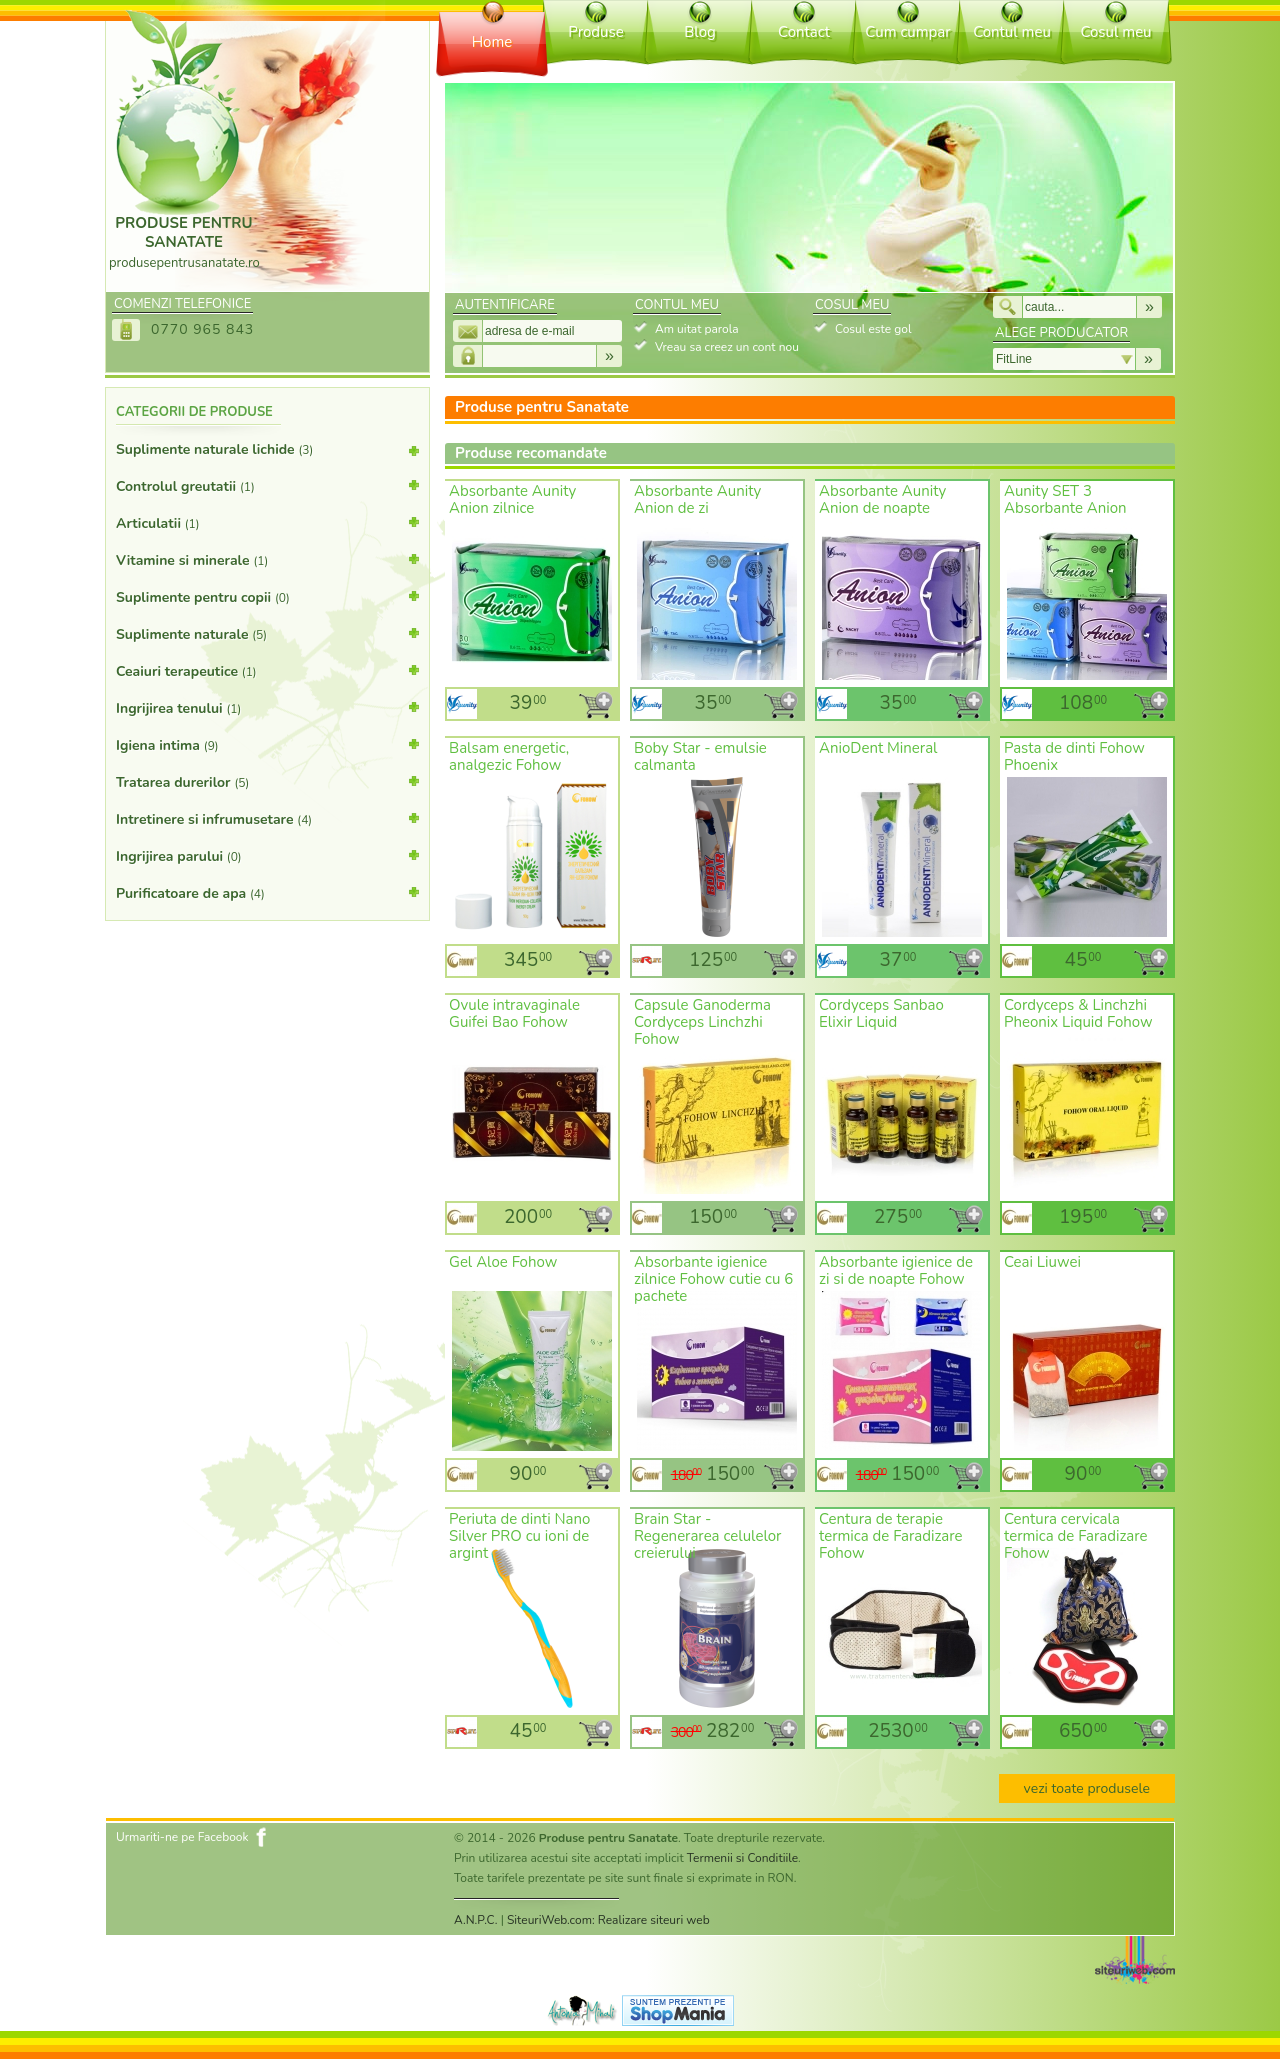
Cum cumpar (907, 32)
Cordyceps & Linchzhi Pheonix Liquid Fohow (1078, 1013)
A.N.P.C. (476, 1920)
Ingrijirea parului (267, 855)
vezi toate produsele (1087, 1788)
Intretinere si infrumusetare (267, 818)
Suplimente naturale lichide (267, 453)
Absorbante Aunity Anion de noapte (882, 499)
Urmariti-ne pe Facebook (182, 1837)
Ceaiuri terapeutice (267, 670)
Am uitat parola (697, 329)
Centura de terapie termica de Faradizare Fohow (891, 1536)
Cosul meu (1115, 32)
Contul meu (1012, 32)
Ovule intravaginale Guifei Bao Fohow (514, 1013)
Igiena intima (267, 744)
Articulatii (267, 522)
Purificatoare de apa (267, 892)
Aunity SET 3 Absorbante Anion (1065, 499)
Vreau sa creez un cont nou (727, 347)
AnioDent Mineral (878, 748)
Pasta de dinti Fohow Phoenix (1074, 756)
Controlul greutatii (267, 485)
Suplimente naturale (267, 633)
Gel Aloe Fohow (503, 1262)
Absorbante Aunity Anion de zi (697, 499)
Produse (595, 32)
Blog (700, 32)
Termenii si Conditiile (742, 1858)
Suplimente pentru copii (267, 596)
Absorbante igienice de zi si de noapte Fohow (896, 1270)
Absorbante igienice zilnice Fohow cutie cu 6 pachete (713, 1279)
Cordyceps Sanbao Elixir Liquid (881, 1013)
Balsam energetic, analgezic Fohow (509, 756)
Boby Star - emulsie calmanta (700, 756)
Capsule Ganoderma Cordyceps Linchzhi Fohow (702, 1022)
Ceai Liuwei (1042, 1262)
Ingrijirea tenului (267, 707)
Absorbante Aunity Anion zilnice (512, 499)
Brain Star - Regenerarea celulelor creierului (707, 1536)
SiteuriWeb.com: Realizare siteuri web (608, 1920)
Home (492, 42)
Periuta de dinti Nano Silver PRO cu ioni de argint (519, 1536)
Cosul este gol (873, 329)
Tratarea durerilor (267, 781)
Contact (804, 32)
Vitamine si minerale (267, 559)
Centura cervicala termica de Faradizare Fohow (1076, 1536)
